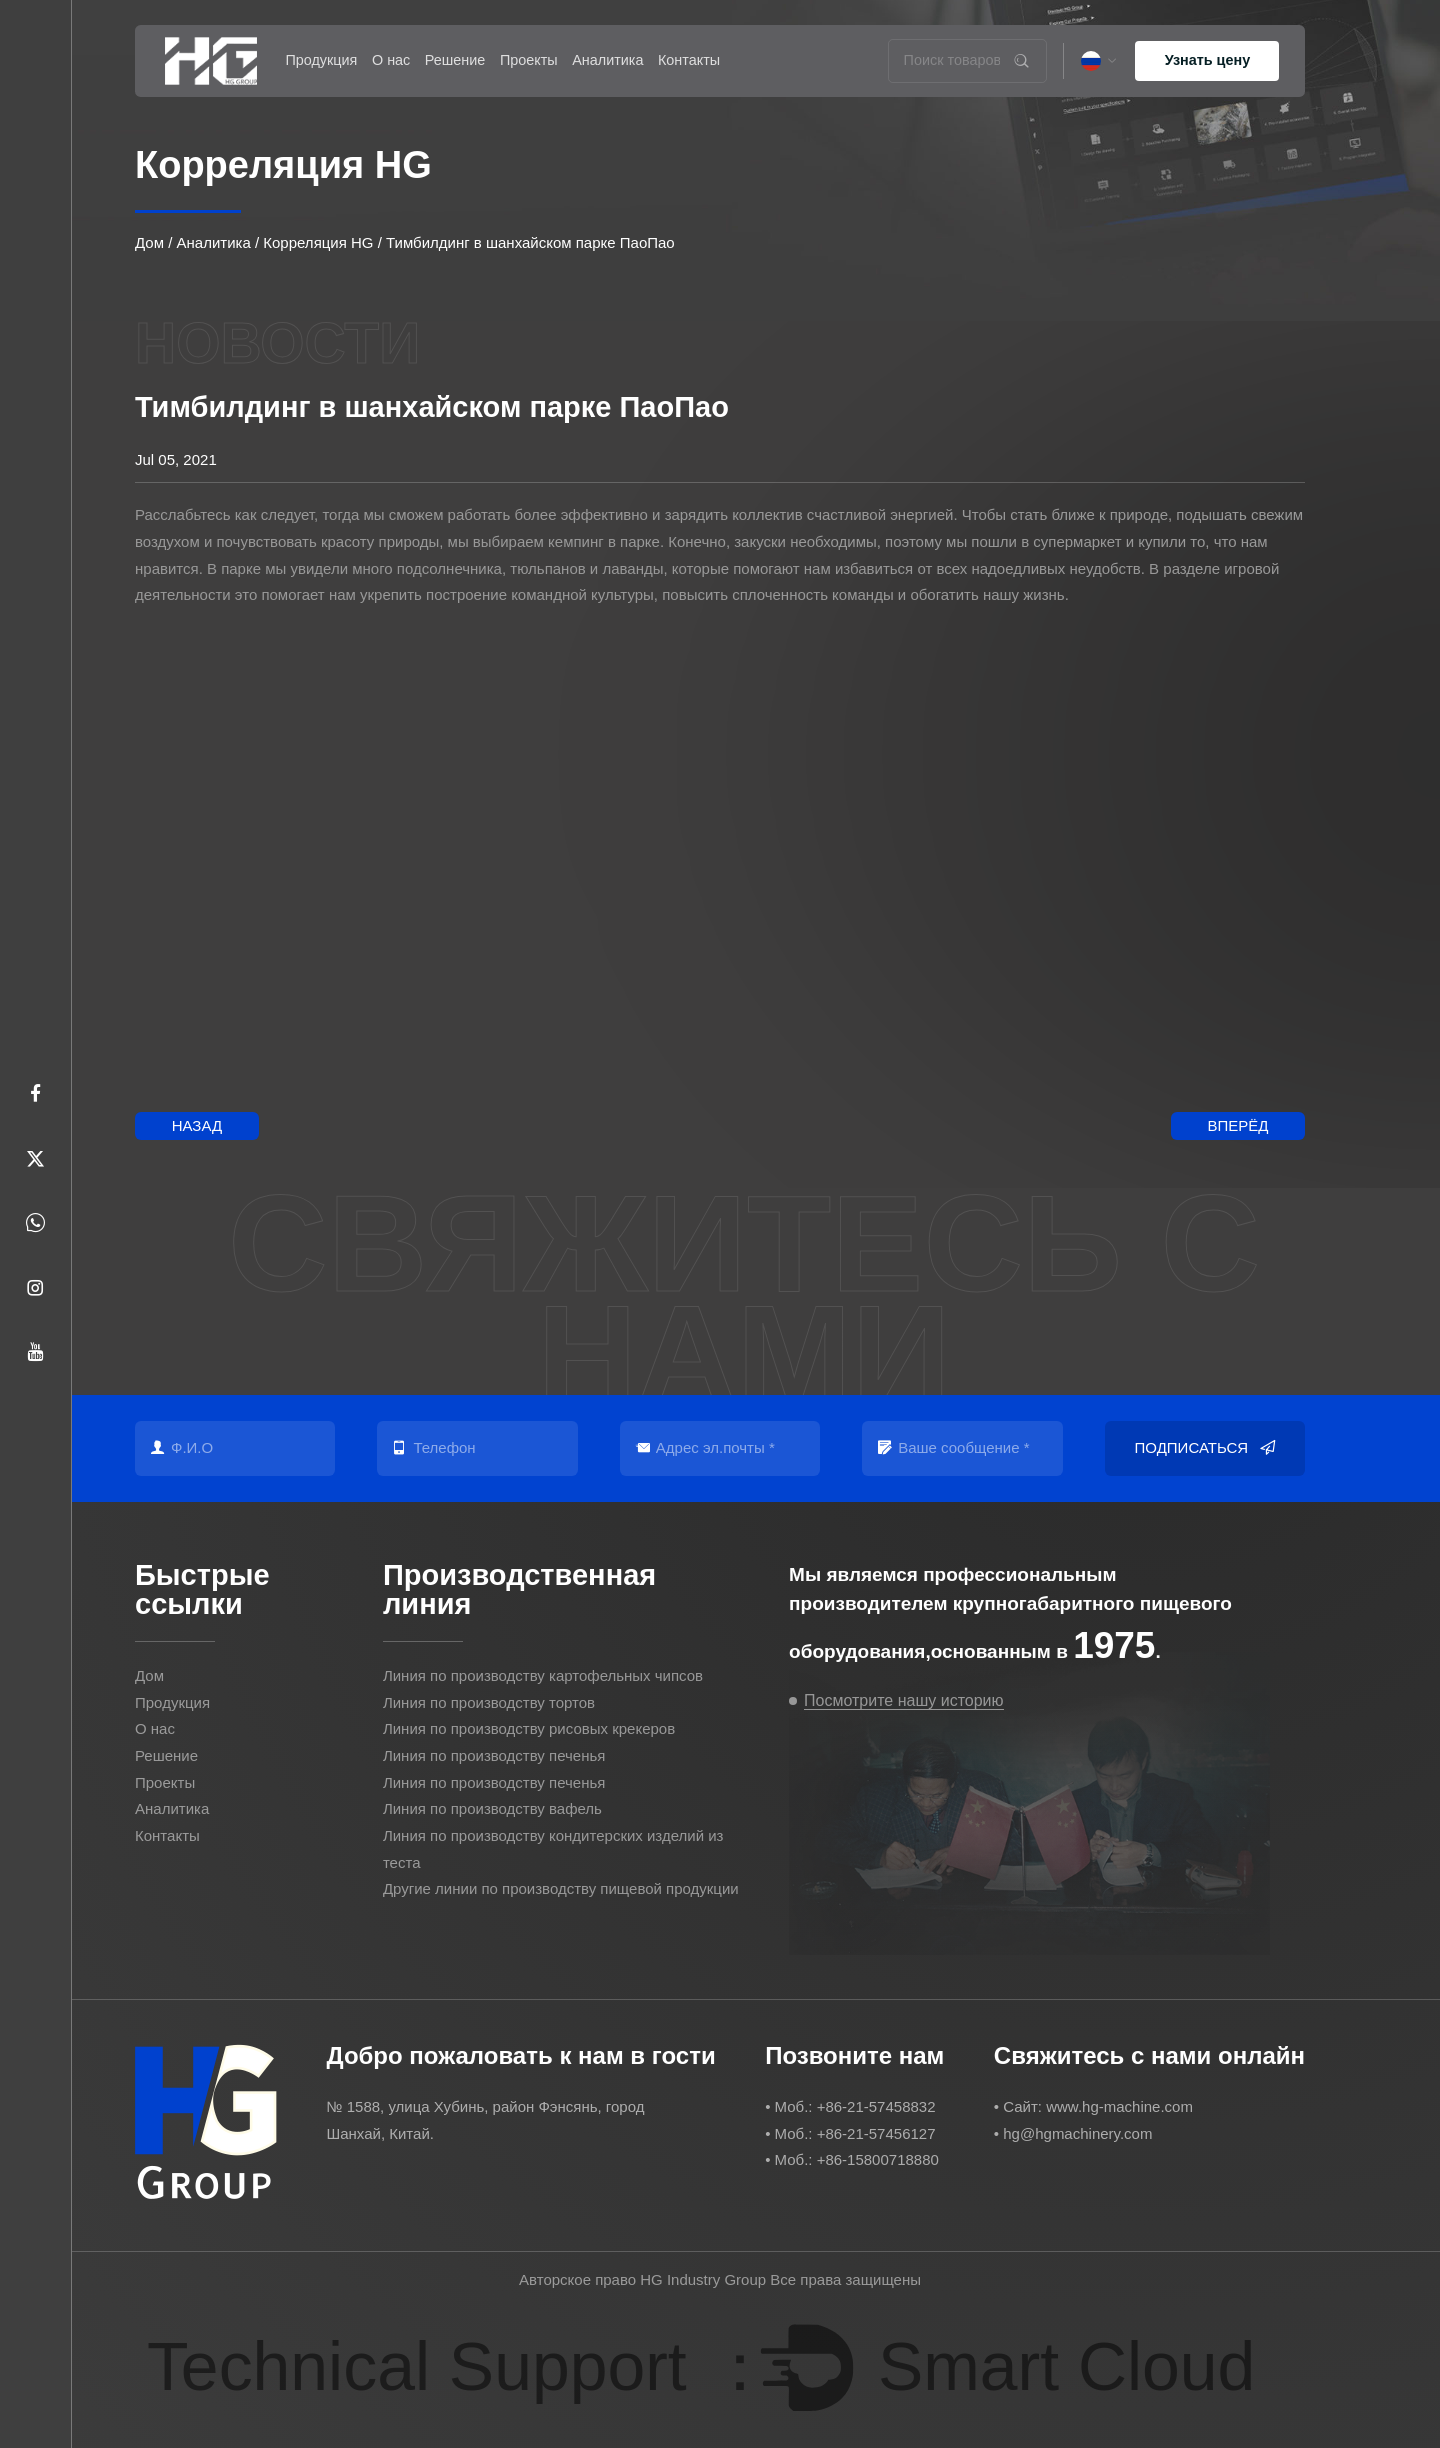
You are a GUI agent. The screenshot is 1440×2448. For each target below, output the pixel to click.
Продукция (321, 60)
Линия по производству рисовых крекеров (529, 1728)
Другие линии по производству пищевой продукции (561, 1888)
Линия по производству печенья (494, 1755)
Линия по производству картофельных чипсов (543, 1675)
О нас (391, 60)
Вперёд (1237, 1125)
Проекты (529, 60)
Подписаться (1205, 1448)
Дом (149, 242)
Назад (197, 1125)
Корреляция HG (318, 242)
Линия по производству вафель (492, 1808)
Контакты (689, 60)
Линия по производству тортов (489, 1702)
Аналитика (607, 60)
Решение (455, 60)
